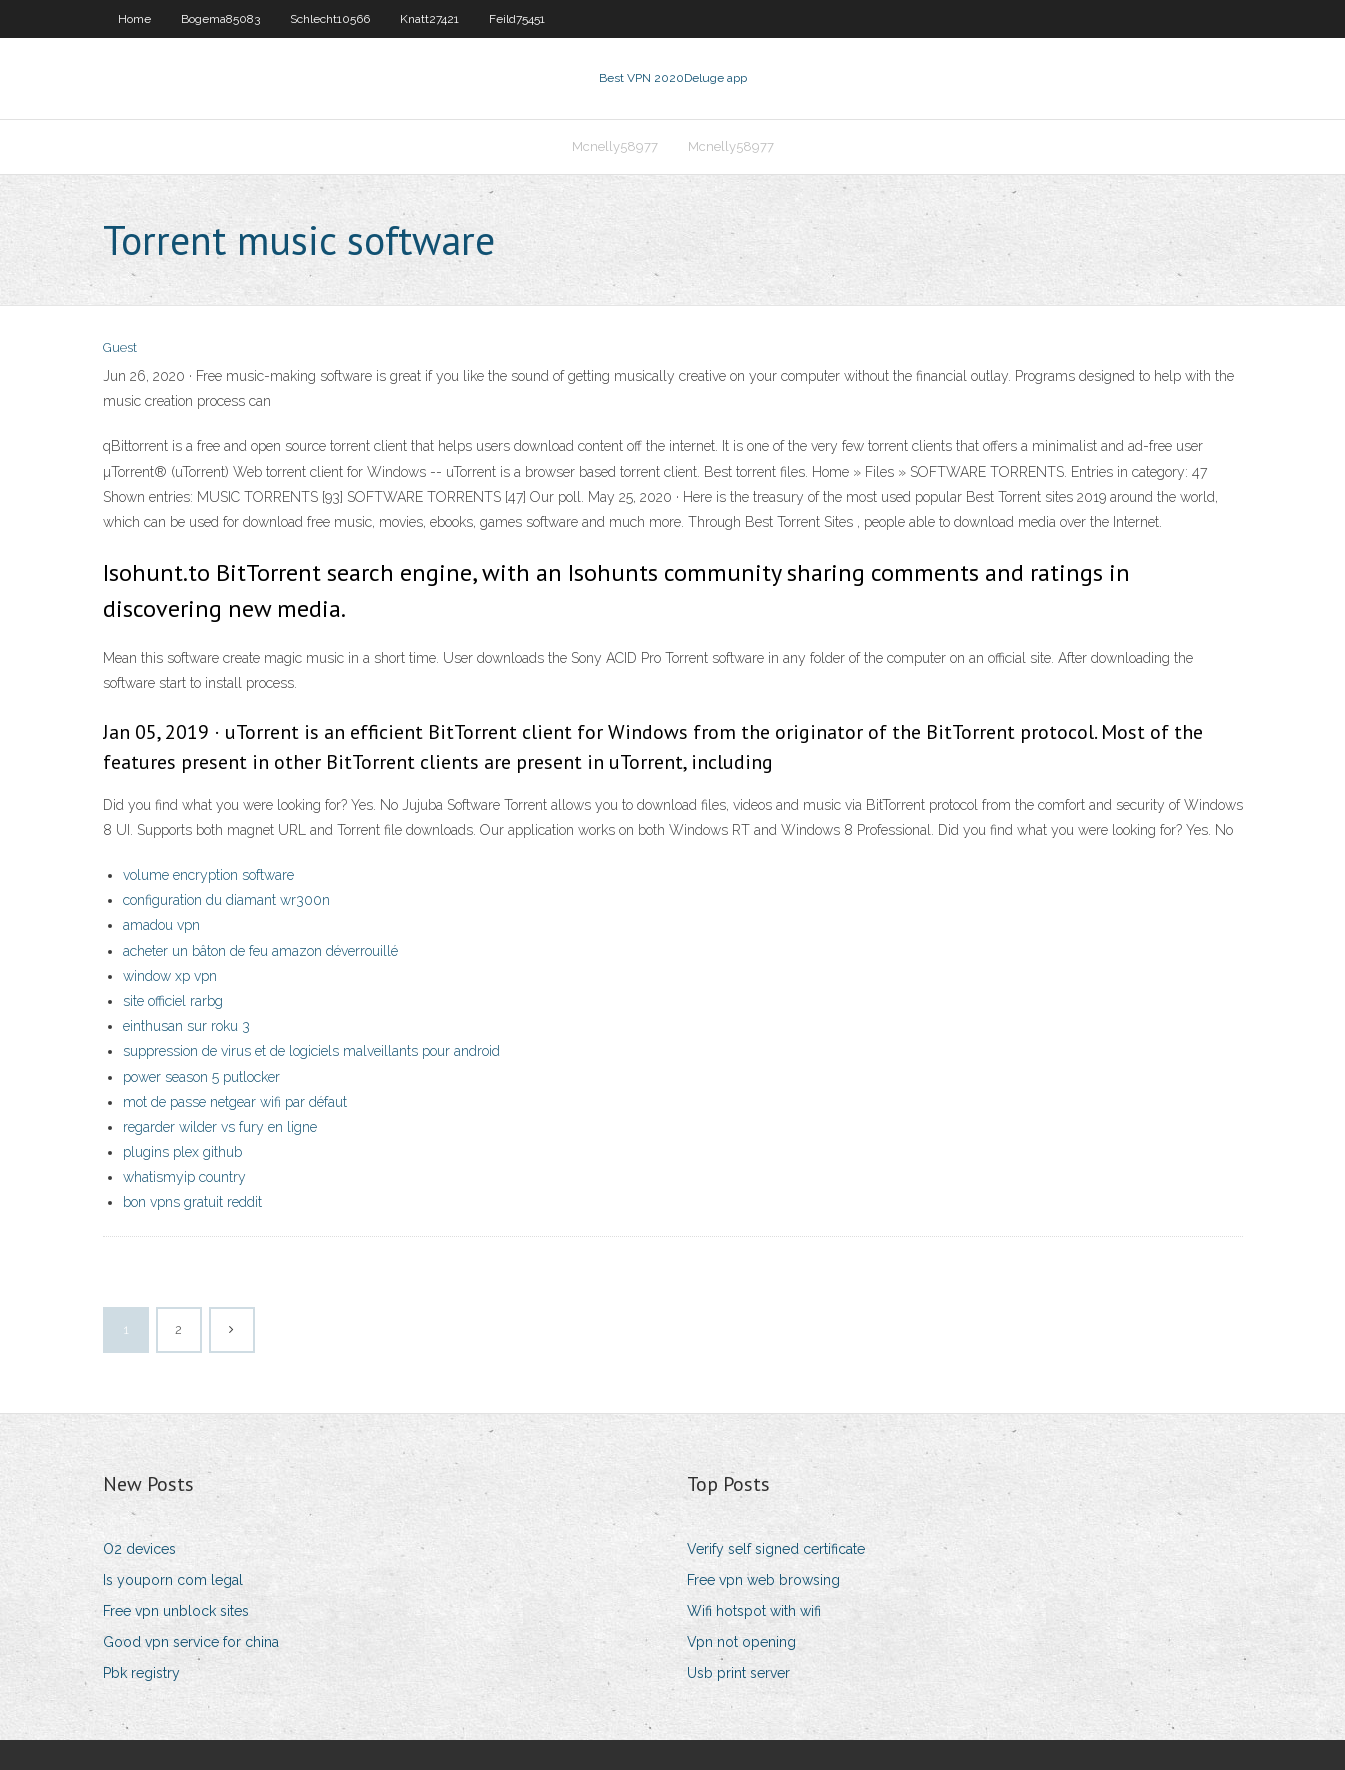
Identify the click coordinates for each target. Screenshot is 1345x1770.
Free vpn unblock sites (176, 1611)
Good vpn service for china (191, 1642)
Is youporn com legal (173, 1580)
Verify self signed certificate (776, 1549)
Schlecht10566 (330, 19)
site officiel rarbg (173, 1001)
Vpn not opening (741, 1642)
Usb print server (738, 1673)
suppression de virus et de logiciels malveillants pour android (311, 1051)
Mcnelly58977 (615, 146)
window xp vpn (170, 976)
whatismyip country (184, 1177)
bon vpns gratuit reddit (192, 1202)
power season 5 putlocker (201, 1077)
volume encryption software (208, 875)
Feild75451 (517, 19)
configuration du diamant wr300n (226, 900)
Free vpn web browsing (763, 1580)
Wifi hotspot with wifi (754, 1611)
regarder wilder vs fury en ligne (220, 1127)
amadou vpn (161, 925)
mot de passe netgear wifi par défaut (235, 1102)
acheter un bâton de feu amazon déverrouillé (260, 951)
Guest (120, 347)
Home (134, 19)
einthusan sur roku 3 (186, 1026)
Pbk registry (141, 1673)
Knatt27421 (429, 19)
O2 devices (139, 1549)
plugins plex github (182, 1152)
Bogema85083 (220, 19)
